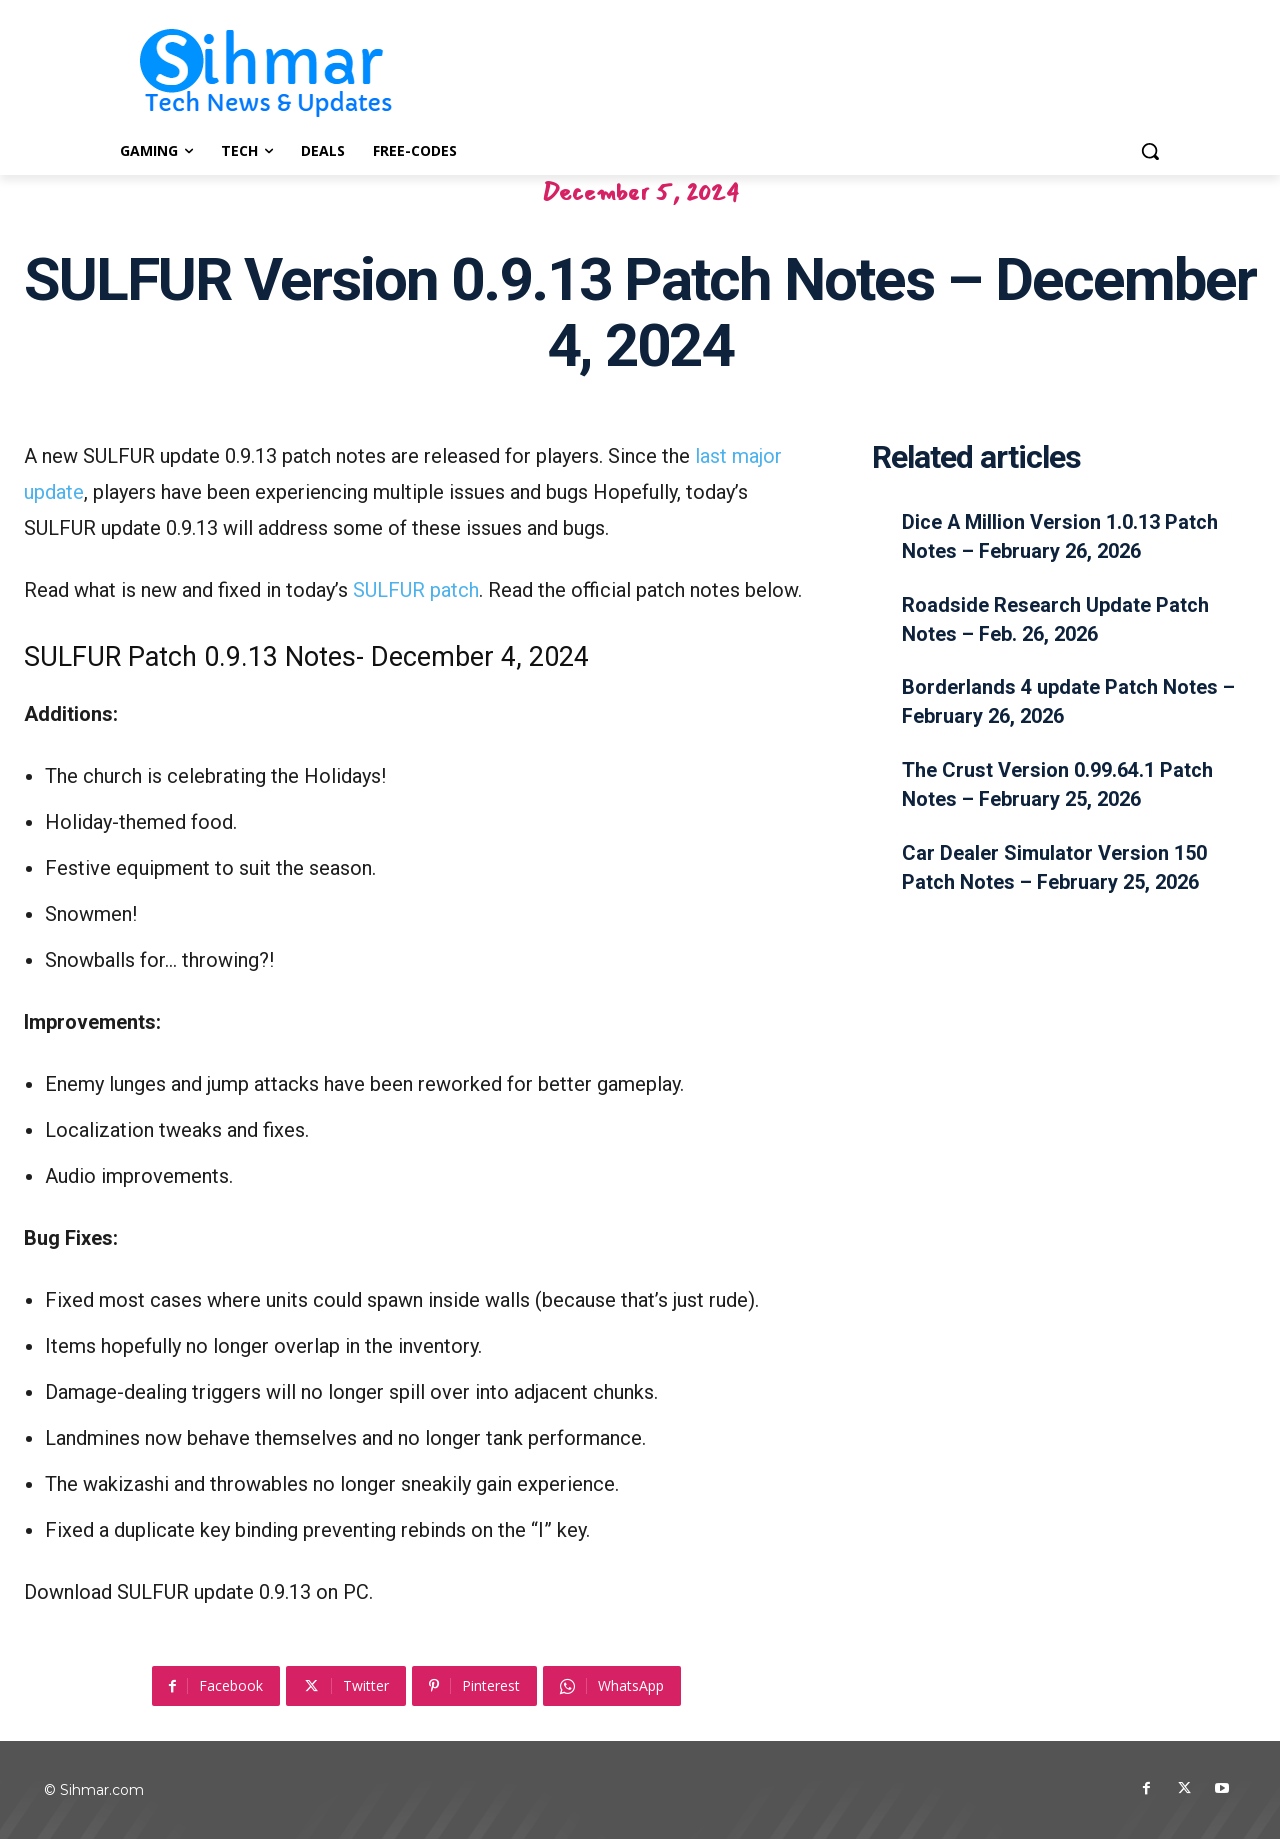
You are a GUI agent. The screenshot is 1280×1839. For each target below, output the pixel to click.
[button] (1150, 151)
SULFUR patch (416, 590)
